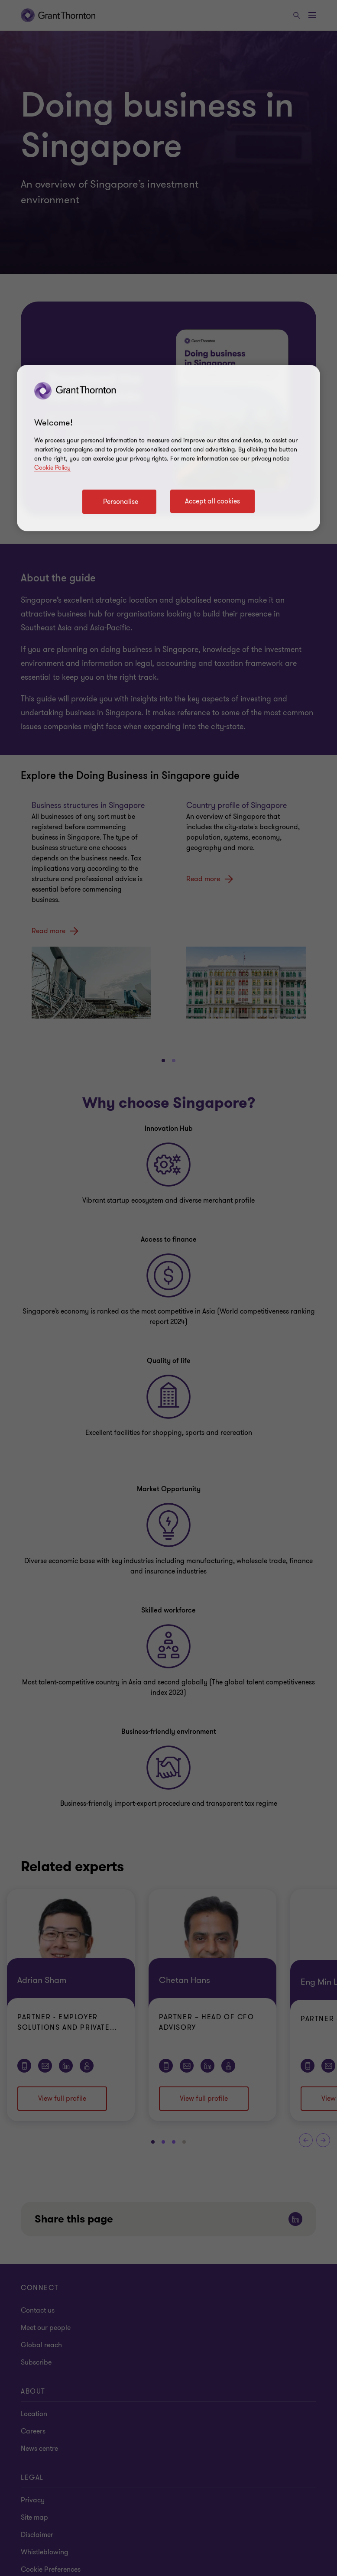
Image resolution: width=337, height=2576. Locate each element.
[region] (168, 448)
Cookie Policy (52, 468)
